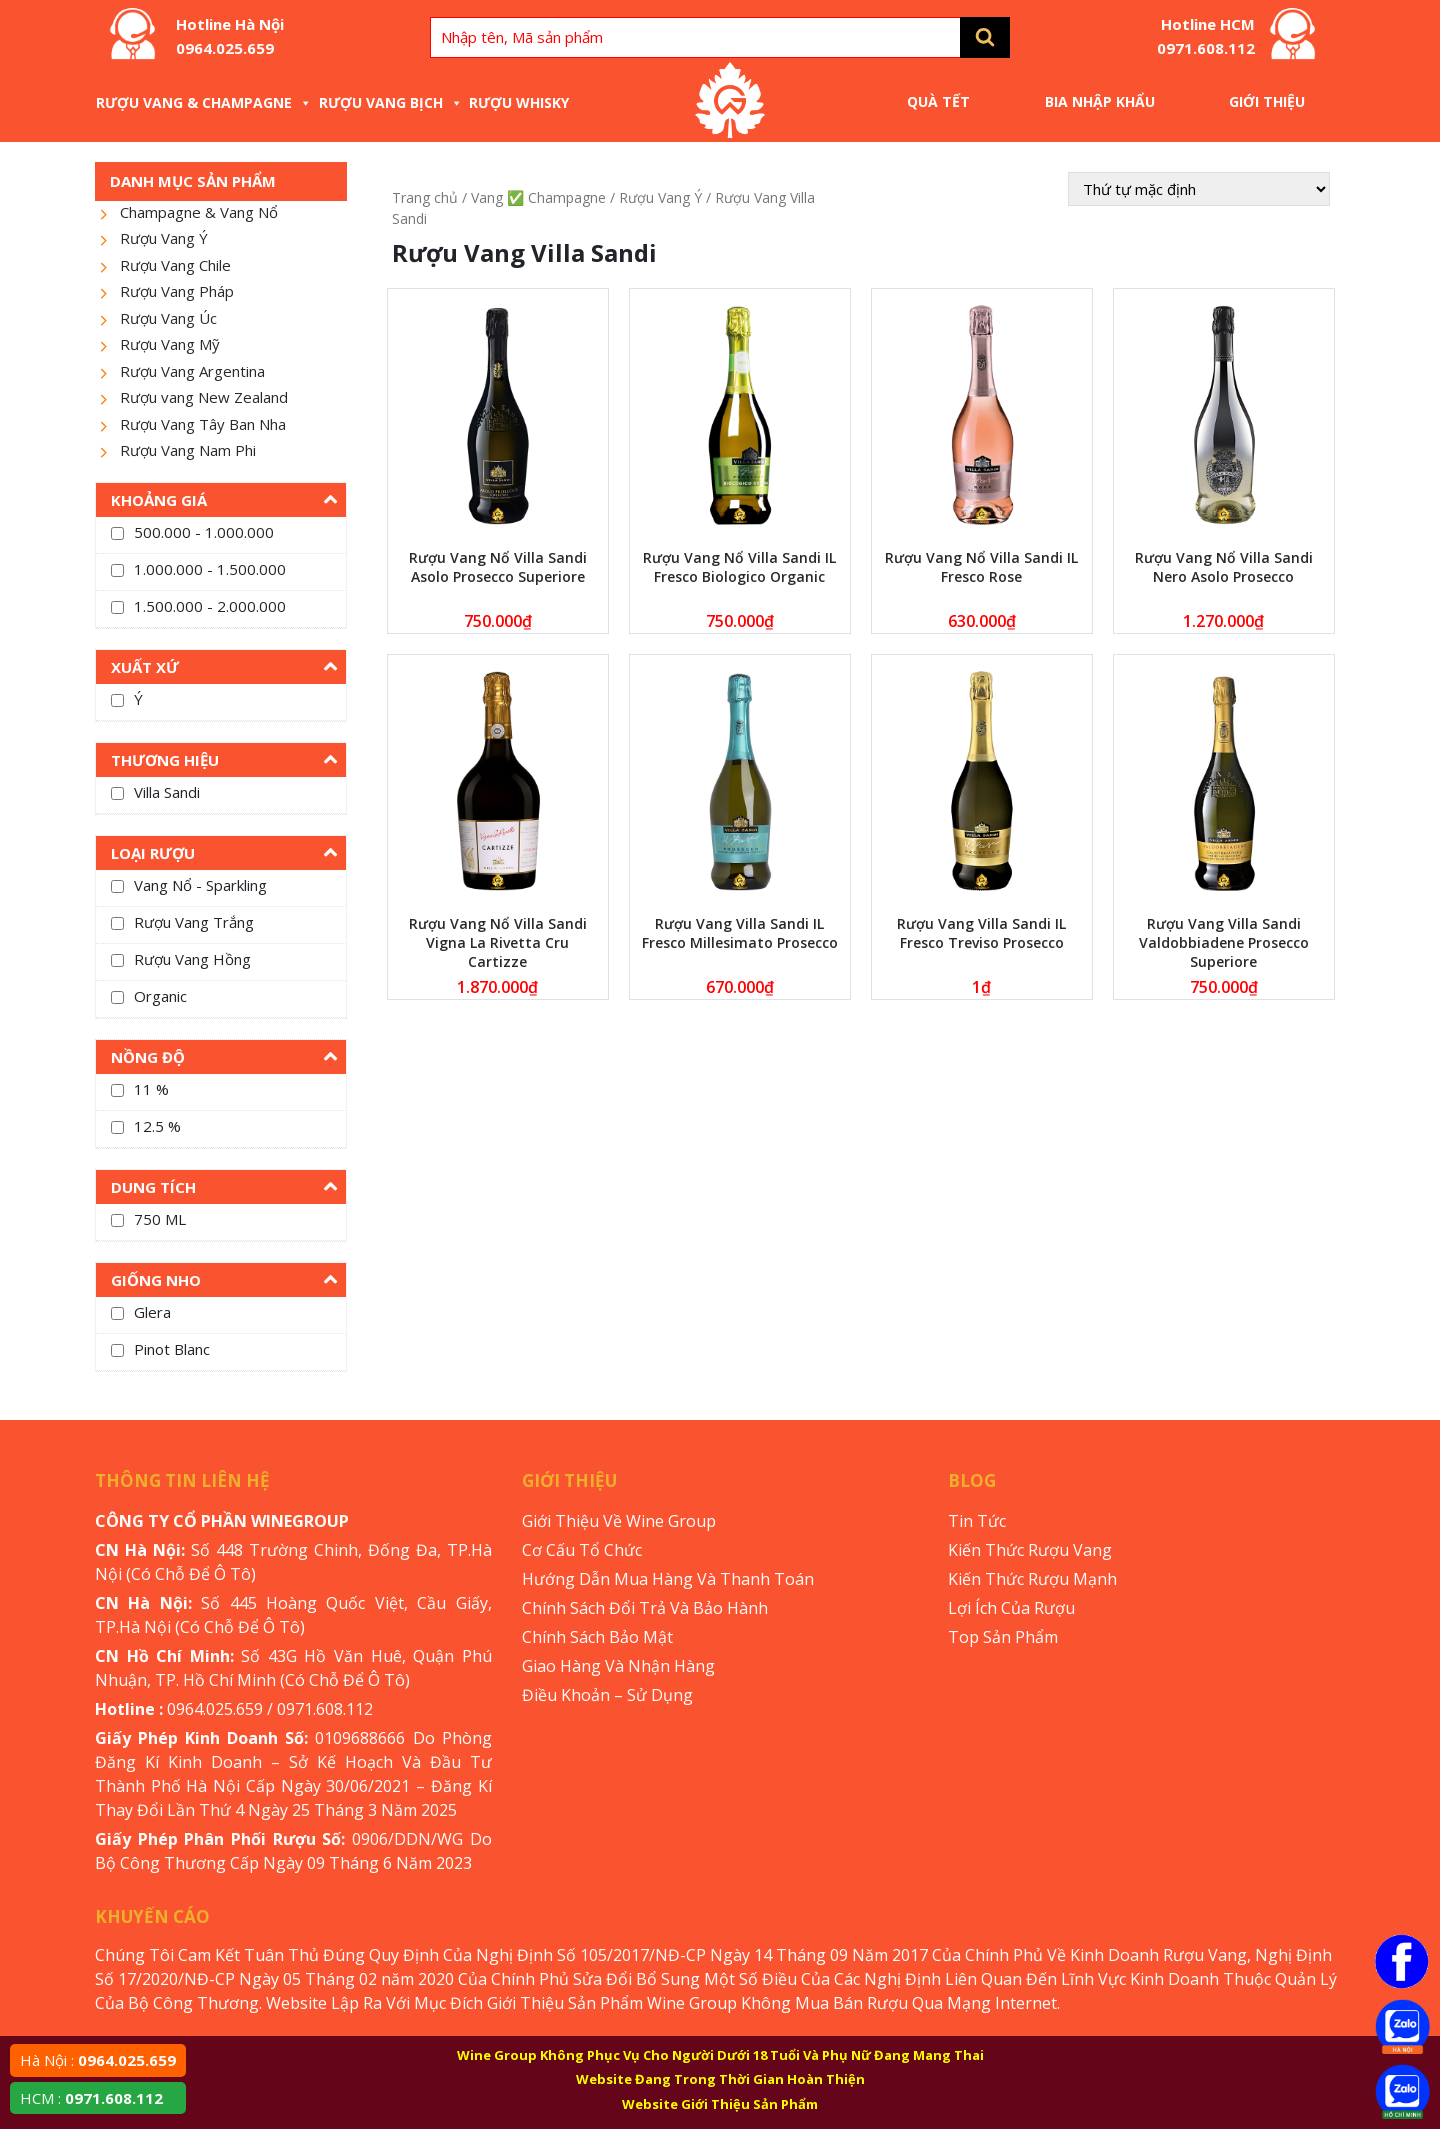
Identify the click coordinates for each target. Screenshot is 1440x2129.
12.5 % (157, 1126)
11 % (151, 1089)
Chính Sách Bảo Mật (597, 1637)
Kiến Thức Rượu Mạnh (1032, 1579)
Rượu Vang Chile (175, 265)
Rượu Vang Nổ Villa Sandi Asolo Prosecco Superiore (498, 567)
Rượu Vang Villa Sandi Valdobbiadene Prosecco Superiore (1224, 942)
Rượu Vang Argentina (192, 371)
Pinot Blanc (172, 1349)
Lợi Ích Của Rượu (1011, 1608)
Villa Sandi (167, 792)
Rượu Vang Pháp (177, 291)
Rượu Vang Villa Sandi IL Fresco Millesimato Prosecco (740, 933)
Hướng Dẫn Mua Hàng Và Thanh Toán (668, 1579)
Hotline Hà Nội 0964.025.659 (230, 36)
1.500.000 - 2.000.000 (210, 606)
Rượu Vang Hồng (192, 959)
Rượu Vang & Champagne (204, 102)
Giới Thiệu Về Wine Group (619, 1521)
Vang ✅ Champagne (538, 197)
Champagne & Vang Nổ (199, 212)
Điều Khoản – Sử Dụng (607, 1695)
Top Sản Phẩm (1003, 1637)
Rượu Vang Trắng (194, 922)
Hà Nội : (98, 2060)
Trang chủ (425, 197)
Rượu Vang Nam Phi (188, 450)
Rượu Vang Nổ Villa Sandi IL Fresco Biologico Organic (739, 567)
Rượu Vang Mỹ (170, 344)
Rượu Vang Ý (164, 238)
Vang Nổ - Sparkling (200, 885)
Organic (160, 996)
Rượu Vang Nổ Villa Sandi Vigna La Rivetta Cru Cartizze (498, 942)
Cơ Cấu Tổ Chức (582, 1550)
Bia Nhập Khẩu (1100, 101)
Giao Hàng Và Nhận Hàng (618, 1666)
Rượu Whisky (519, 102)
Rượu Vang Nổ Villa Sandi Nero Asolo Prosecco (1224, 567)
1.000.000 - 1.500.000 (210, 569)
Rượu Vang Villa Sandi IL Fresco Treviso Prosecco (981, 933)
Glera (152, 1312)
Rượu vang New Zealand (204, 397)
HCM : (91, 2098)
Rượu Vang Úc (168, 318)
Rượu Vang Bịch (391, 102)
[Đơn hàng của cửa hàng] (1199, 189)
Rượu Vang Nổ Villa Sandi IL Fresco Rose (981, 567)
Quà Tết (938, 101)
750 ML (160, 1219)
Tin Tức (977, 1521)
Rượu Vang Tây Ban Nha (203, 424)
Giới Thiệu (1267, 101)
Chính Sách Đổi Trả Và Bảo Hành (645, 1608)
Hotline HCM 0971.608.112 (1206, 36)
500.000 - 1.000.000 (204, 532)
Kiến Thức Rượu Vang (1030, 1550)
